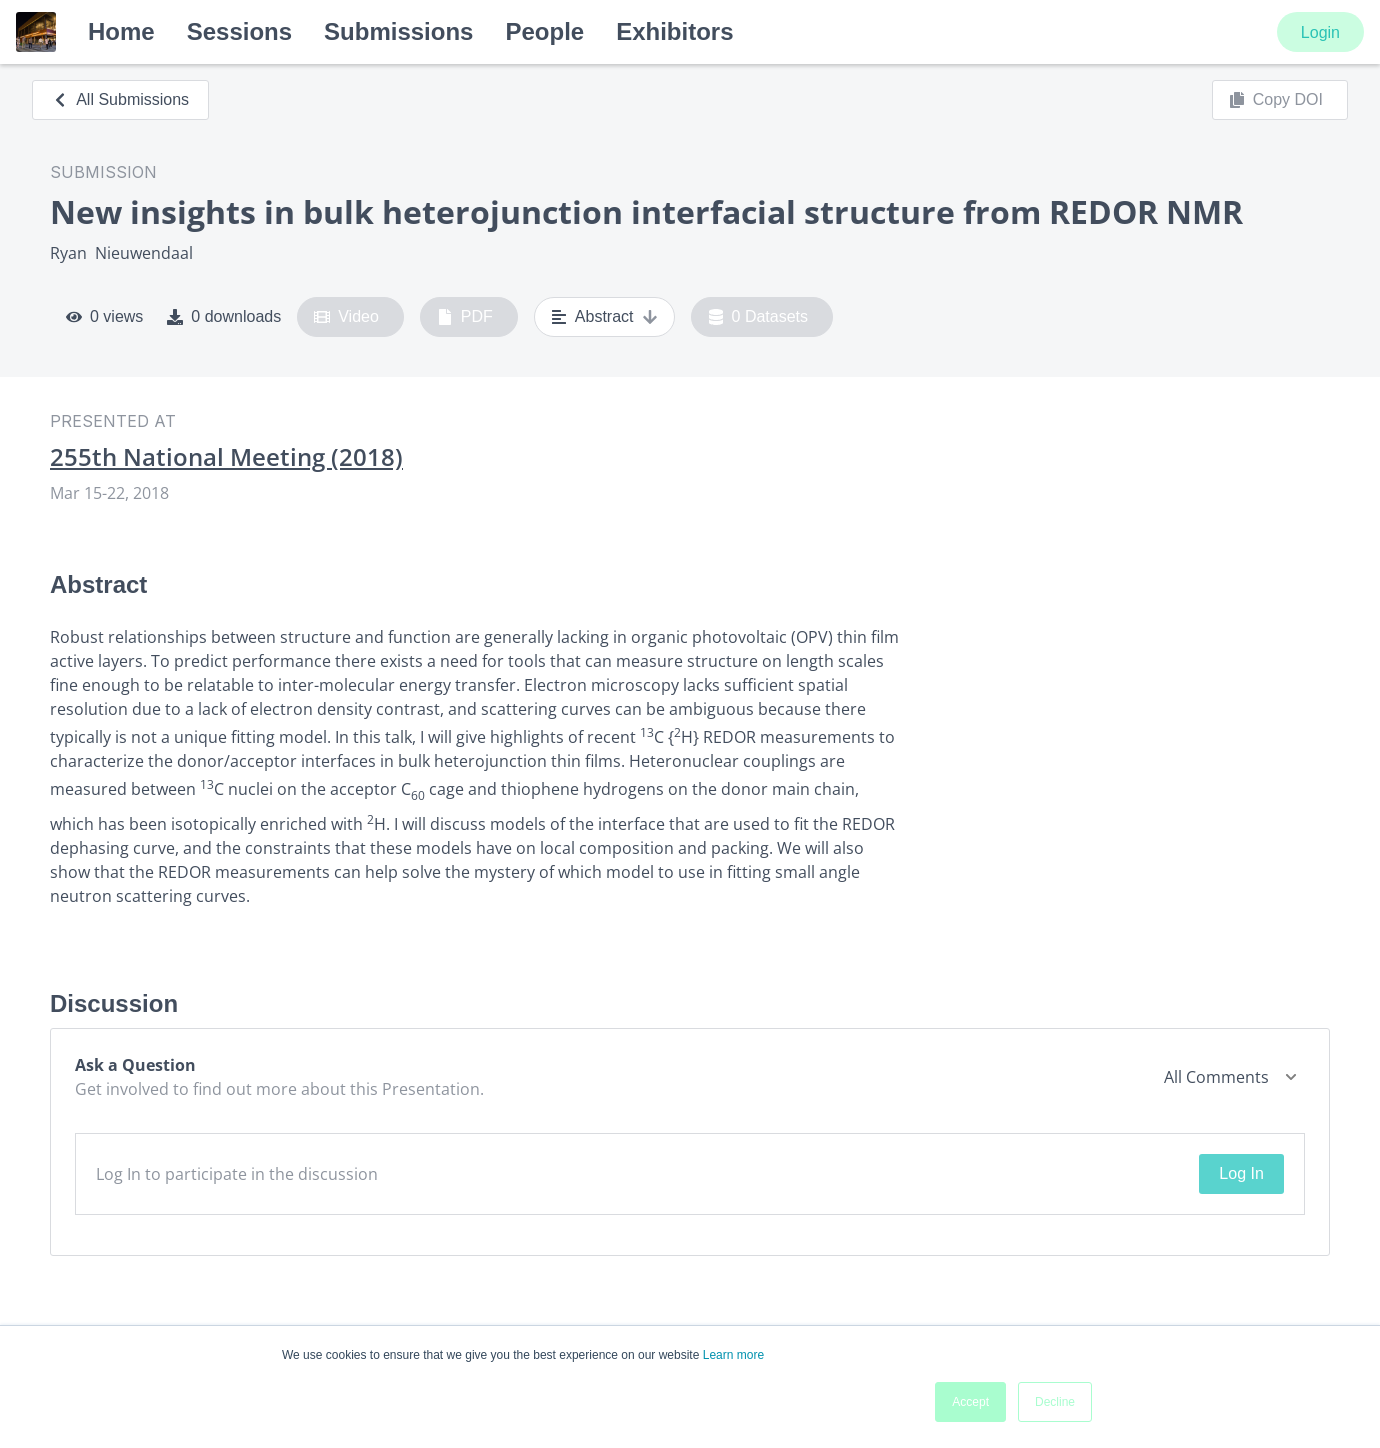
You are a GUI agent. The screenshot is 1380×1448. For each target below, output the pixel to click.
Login (1320, 32)
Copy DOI (1276, 100)
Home (121, 31)
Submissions (398, 31)
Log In (1241, 1173)
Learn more (733, 1355)
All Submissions (120, 99)
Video (346, 317)
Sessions (239, 31)
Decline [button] (1055, 1402)
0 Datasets (758, 317)
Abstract (604, 317)
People (544, 31)
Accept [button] (970, 1402)
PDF (465, 317)
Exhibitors (674, 31)
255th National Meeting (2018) (226, 457)
